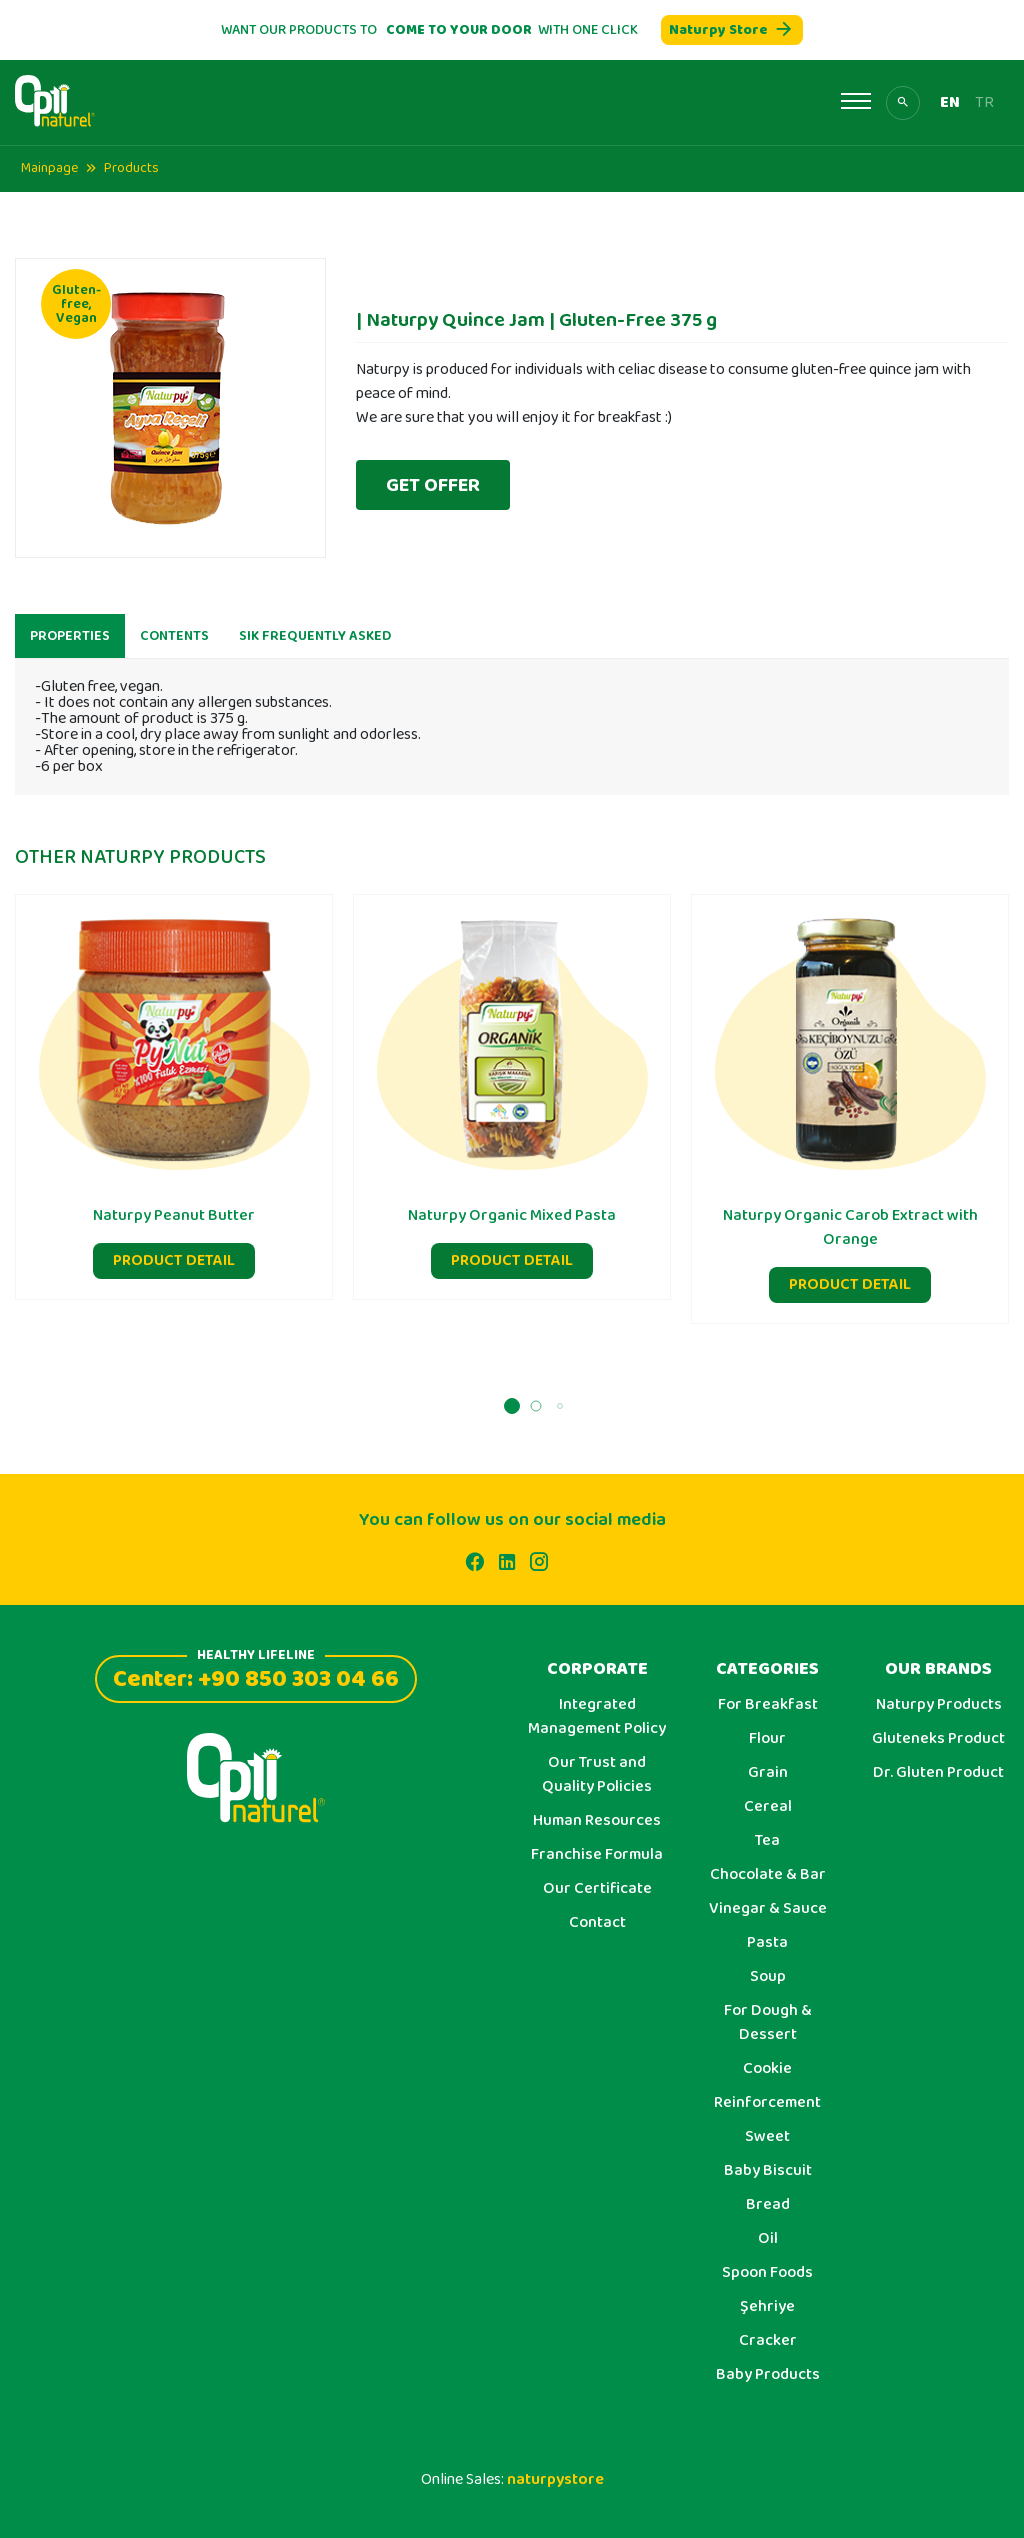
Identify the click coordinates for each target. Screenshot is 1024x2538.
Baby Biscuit (768, 2171)
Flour (767, 1739)
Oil (768, 2239)
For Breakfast (768, 1705)
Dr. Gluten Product (938, 1773)
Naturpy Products (939, 1705)
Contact (597, 1923)
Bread (768, 2205)
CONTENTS (174, 646)
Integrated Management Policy (597, 1717)
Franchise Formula (597, 1855)
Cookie (767, 2069)
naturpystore (555, 2479)
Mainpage (49, 168)
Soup (768, 1977)
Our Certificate (597, 1889)
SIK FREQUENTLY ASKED (315, 646)
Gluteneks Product (938, 1739)
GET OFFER (433, 485)
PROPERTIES (70, 646)
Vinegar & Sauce (768, 1909)
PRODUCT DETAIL (174, 1270)
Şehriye (767, 2307)
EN (950, 103)
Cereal (768, 1807)
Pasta (767, 1943)
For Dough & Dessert (768, 2023)
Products (131, 168)
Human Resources (597, 1821)
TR (984, 103)
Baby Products (768, 2375)
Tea (767, 1841)
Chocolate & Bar (768, 1875)
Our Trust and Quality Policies (597, 1775)
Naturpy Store (732, 30)
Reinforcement (767, 2103)
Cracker (768, 2341)
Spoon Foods (767, 2273)
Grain (768, 1773)
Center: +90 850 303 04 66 (256, 1676)
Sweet (767, 2137)
